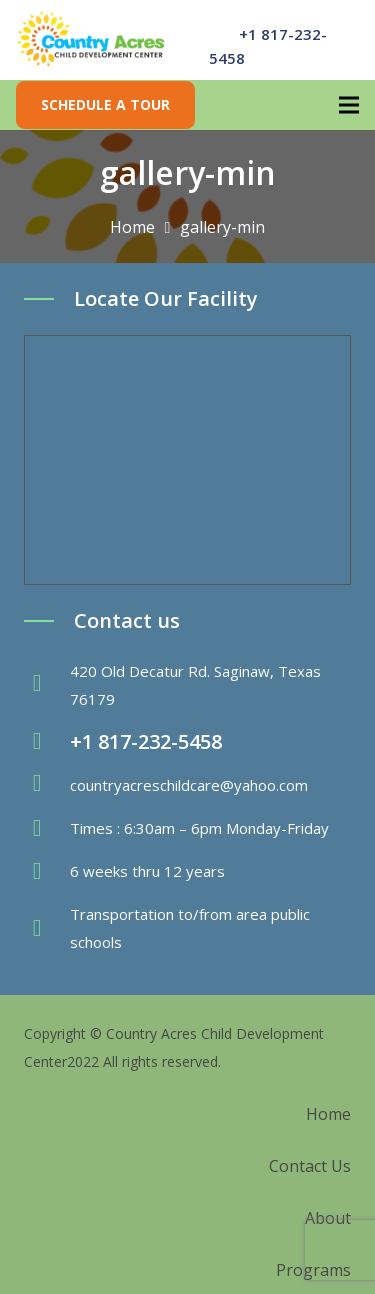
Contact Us (310, 1166)
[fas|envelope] (47, 785)
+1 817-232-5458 (146, 741)
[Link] (91, 40)
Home (328, 1114)
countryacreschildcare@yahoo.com (189, 785)
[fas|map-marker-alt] (47, 685)
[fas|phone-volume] (47, 742)
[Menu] (349, 105)
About (328, 1218)
